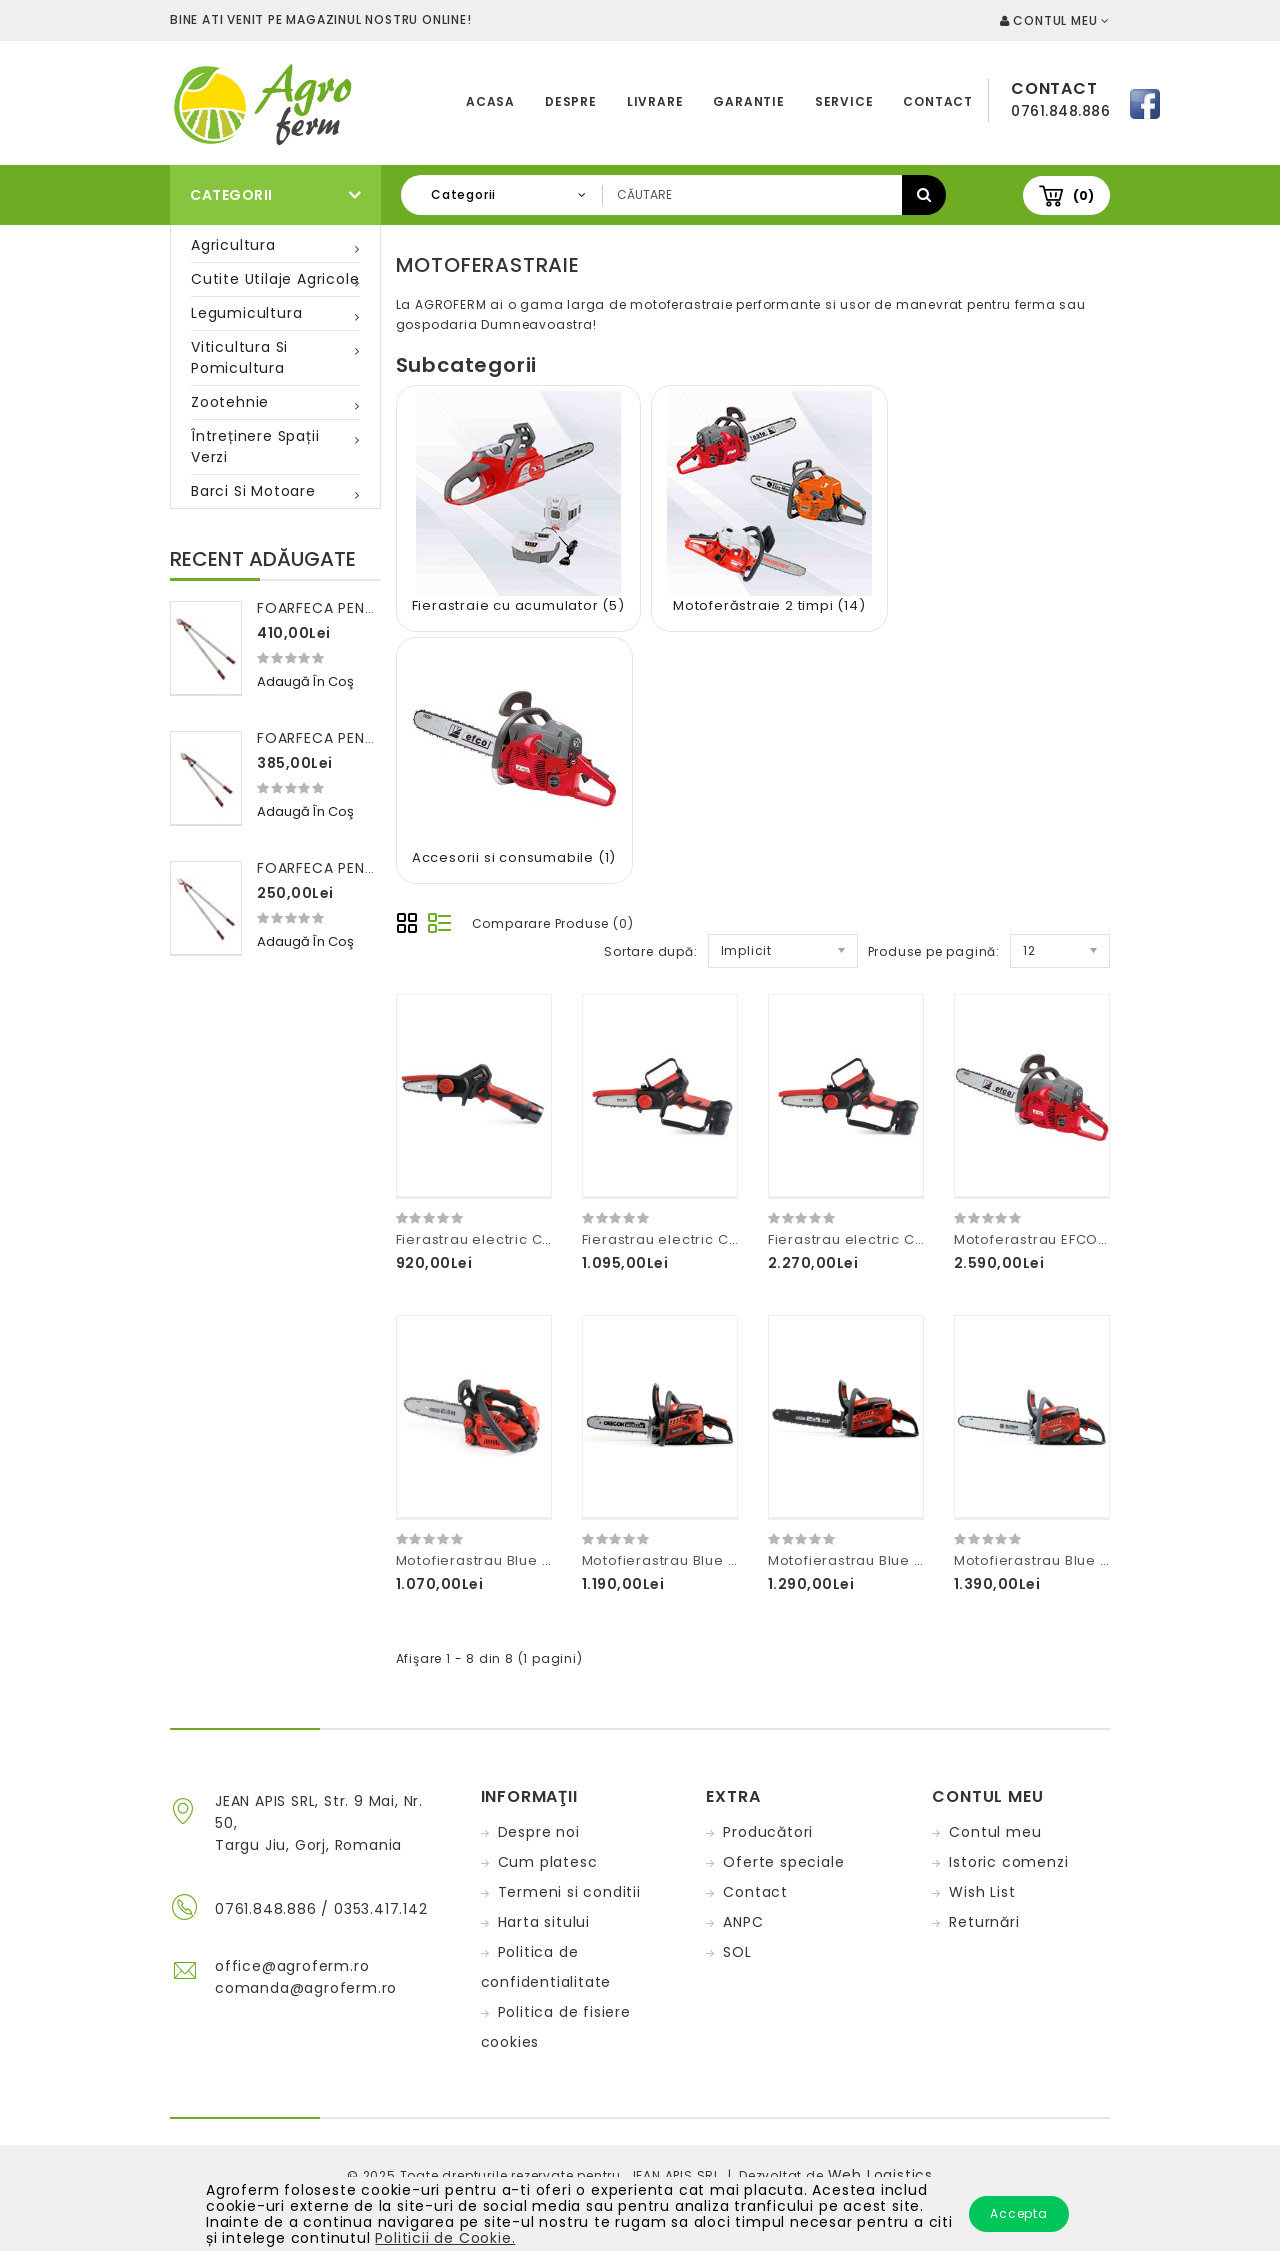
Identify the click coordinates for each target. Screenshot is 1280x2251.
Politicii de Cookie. (445, 2238)
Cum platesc (548, 1862)
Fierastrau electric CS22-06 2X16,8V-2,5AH (734, 1239)
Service (844, 101)
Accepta (1019, 2213)
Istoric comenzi (1008, 1862)
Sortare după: (650, 951)
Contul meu (995, 1832)
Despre (571, 101)
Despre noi (539, 1832)
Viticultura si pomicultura (239, 357)
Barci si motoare (253, 491)
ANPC (743, 1922)
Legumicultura (246, 313)
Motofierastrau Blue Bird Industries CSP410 (734, 1560)
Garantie (748, 101)
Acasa (490, 101)
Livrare (655, 101)
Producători (768, 1832)
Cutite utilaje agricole (275, 279)
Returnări (984, 1922)
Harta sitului (544, 1922)
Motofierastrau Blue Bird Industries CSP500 (922, 1560)
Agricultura (233, 245)
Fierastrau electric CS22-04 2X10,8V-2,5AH (549, 1239)
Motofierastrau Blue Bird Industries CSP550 (1108, 1560)
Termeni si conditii (569, 1892)
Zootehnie (230, 402)
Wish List (982, 1892)
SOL (737, 1952)
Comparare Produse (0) (553, 923)
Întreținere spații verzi (255, 446)
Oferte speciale (783, 1862)
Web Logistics (880, 2175)
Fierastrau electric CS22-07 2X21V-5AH (907, 1239)
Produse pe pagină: (934, 951)
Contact (938, 101)
